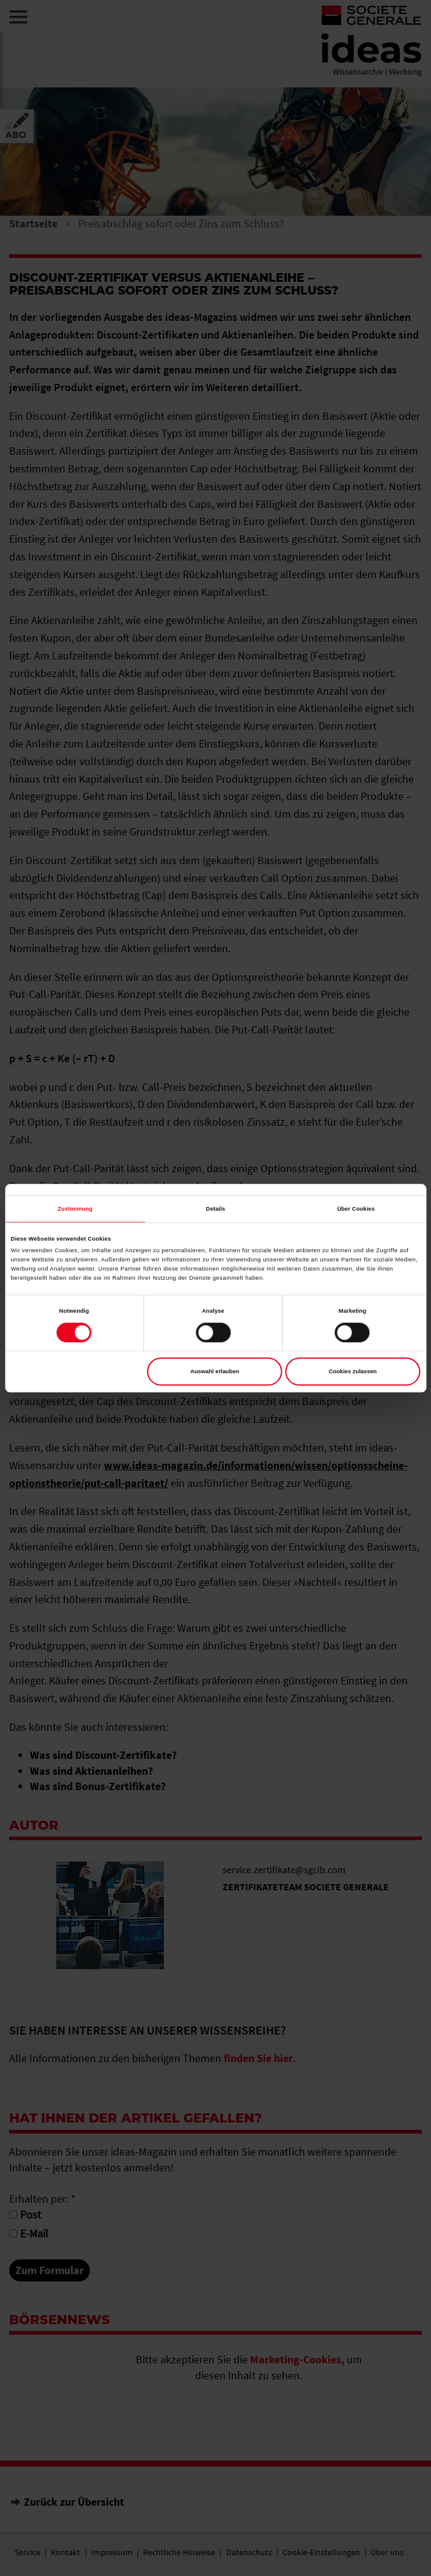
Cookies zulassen (353, 1371)
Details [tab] (215, 1209)
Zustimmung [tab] (74, 1209)
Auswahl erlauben (214, 1371)
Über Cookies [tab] (356, 1209)
